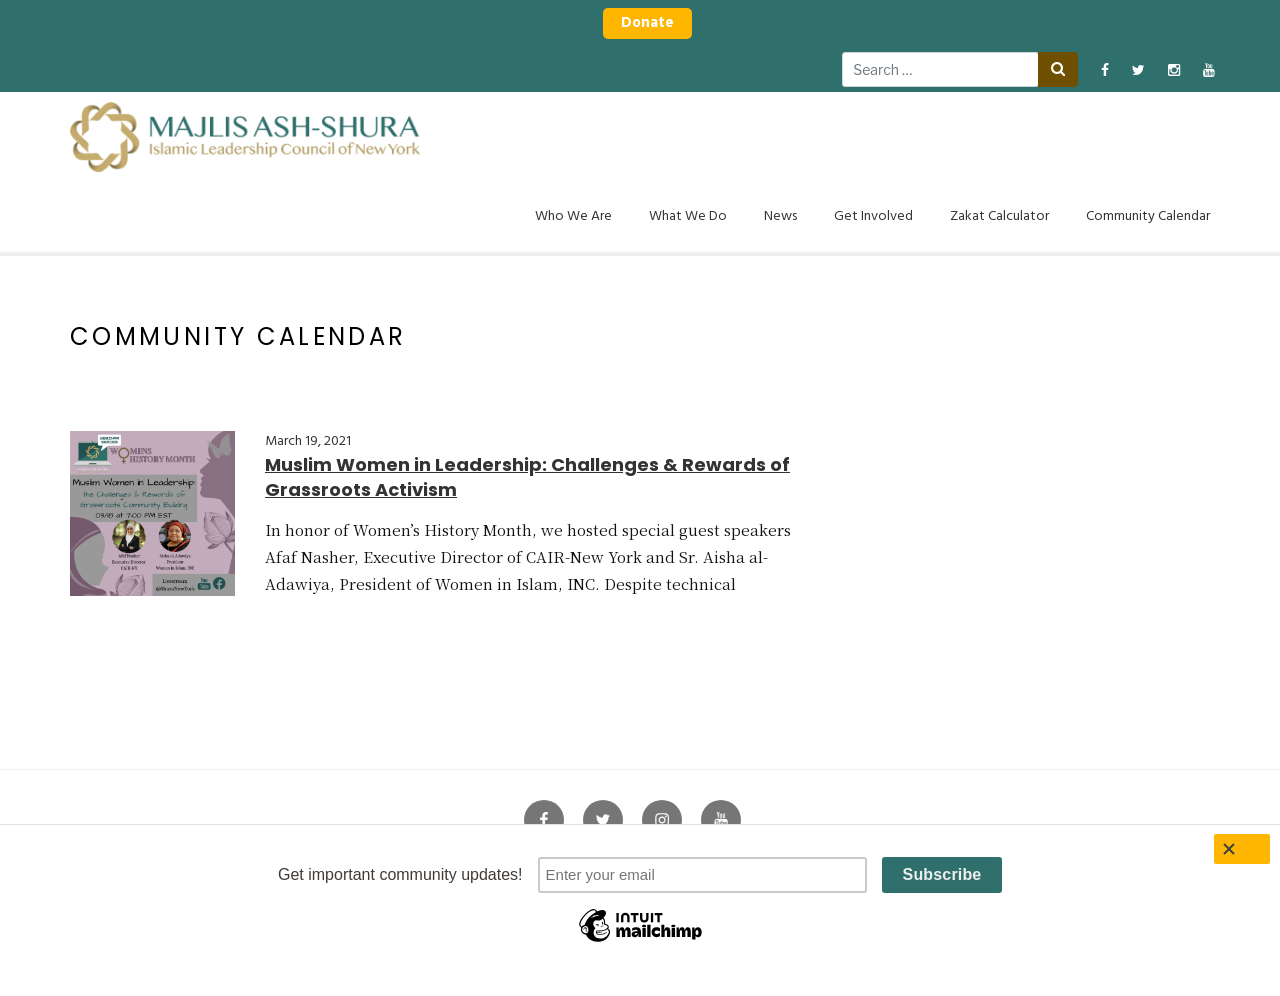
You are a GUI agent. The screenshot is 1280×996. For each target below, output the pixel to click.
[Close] (1242, 849)
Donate (647, 23)
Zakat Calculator (999, 216)
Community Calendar (1148, 216)
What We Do (688, 216)
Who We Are (573, 216)
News (780, 216)
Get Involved (873, 216)
